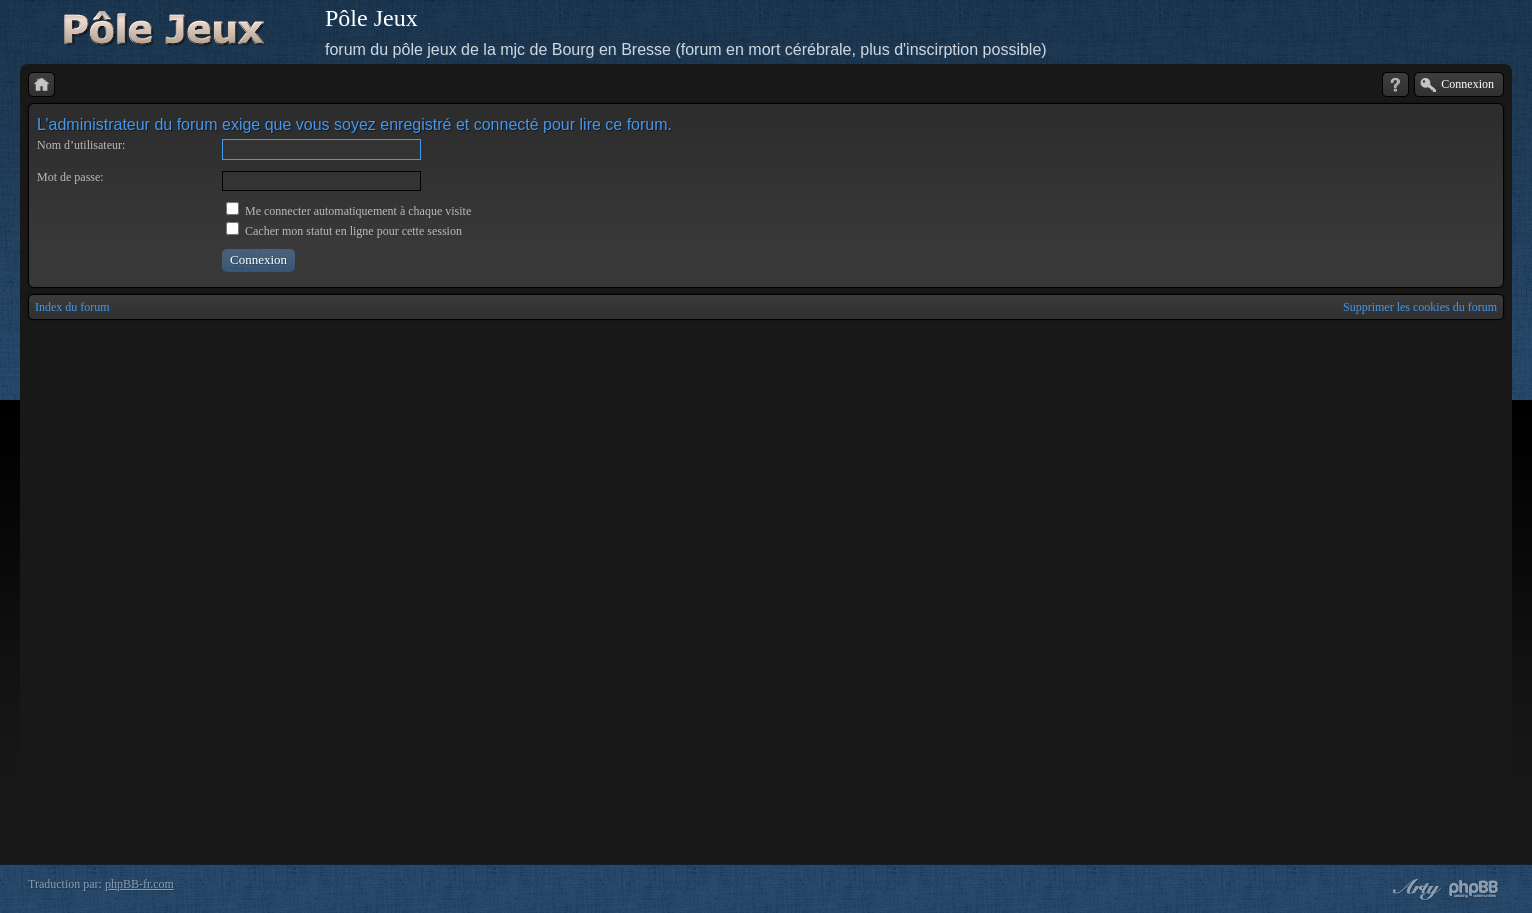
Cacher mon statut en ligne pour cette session (344, 231)
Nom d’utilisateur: (81, 145)
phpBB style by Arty (1414, 889)
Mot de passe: (70, 177)
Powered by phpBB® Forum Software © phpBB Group (1474, 889)
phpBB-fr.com (139, 884)
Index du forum (72, 307)
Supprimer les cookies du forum (1420, 307)
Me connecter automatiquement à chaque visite (348, 211)
